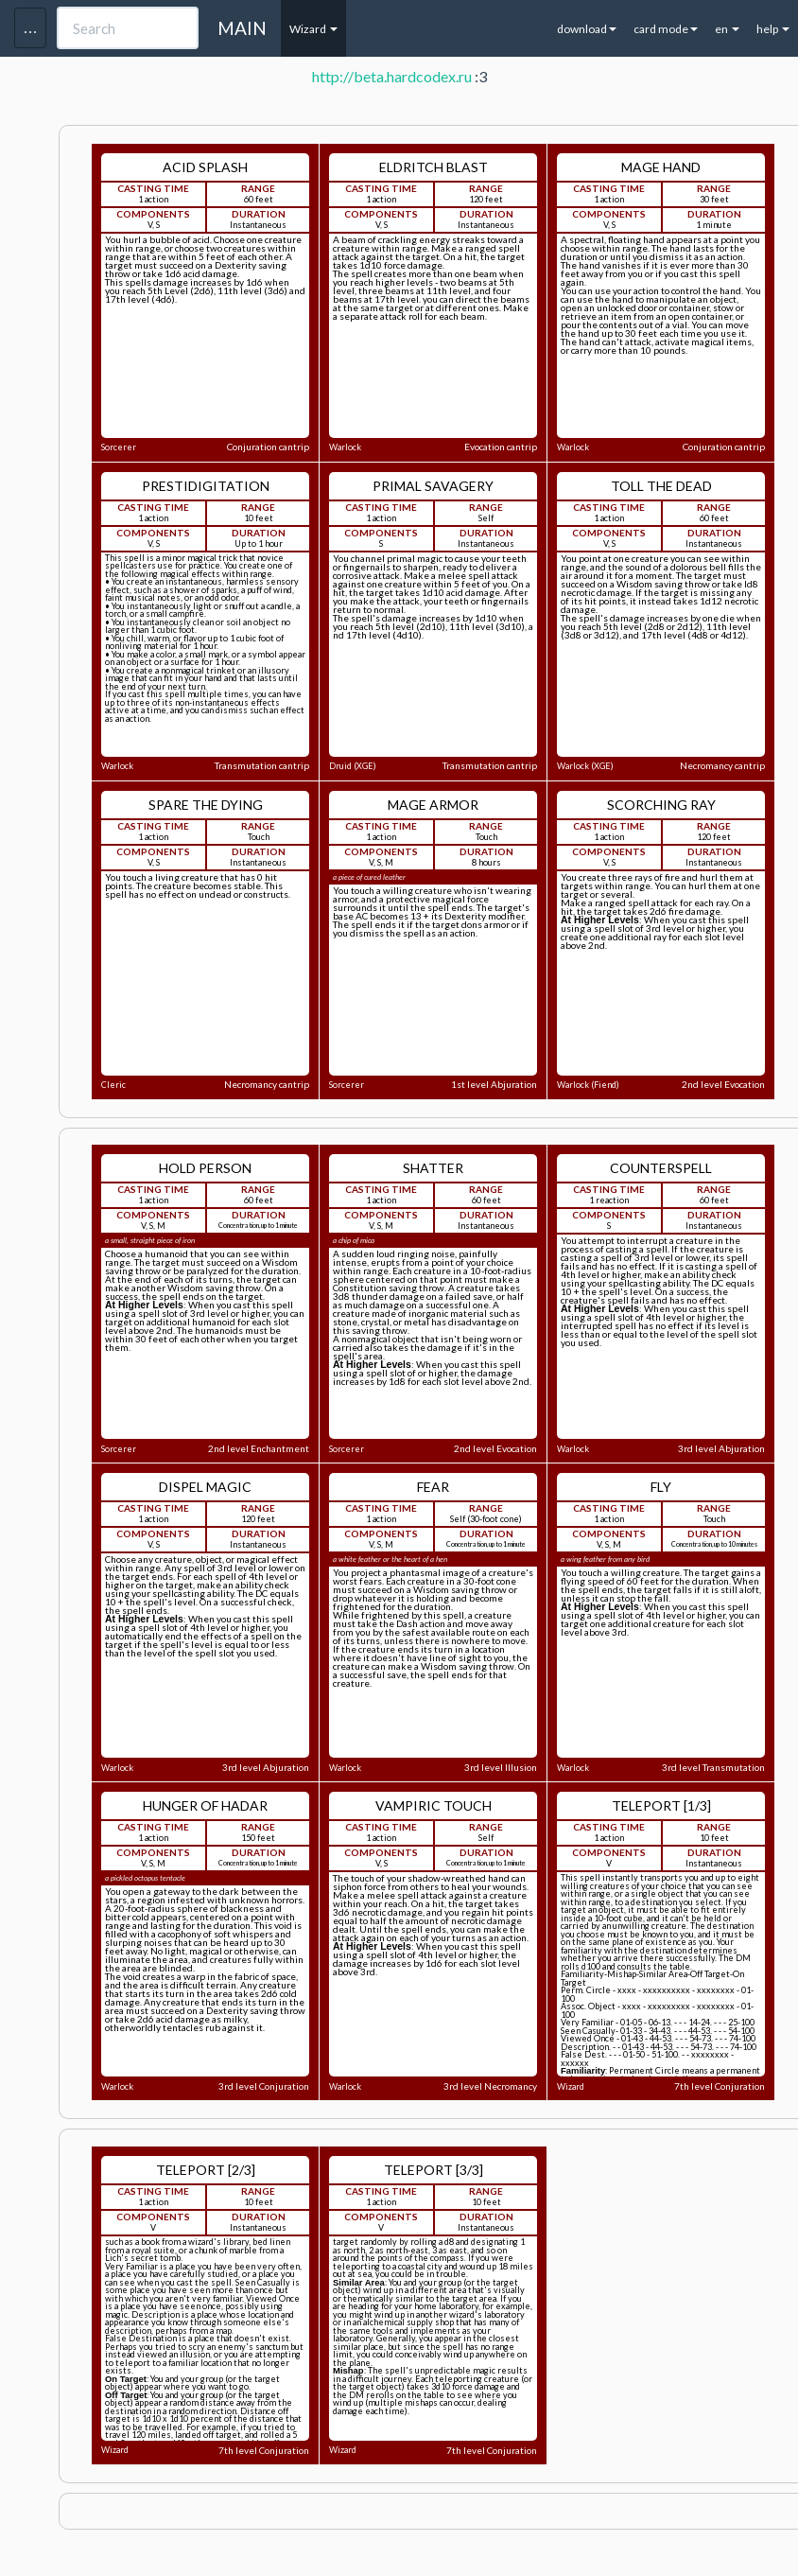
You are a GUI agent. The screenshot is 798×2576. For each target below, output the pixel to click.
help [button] (772, 29)
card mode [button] (665, 29)
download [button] (586, 29)
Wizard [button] (313, 29)
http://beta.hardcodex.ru (392, 76)
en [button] (727, 29)
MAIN (242, 28)
